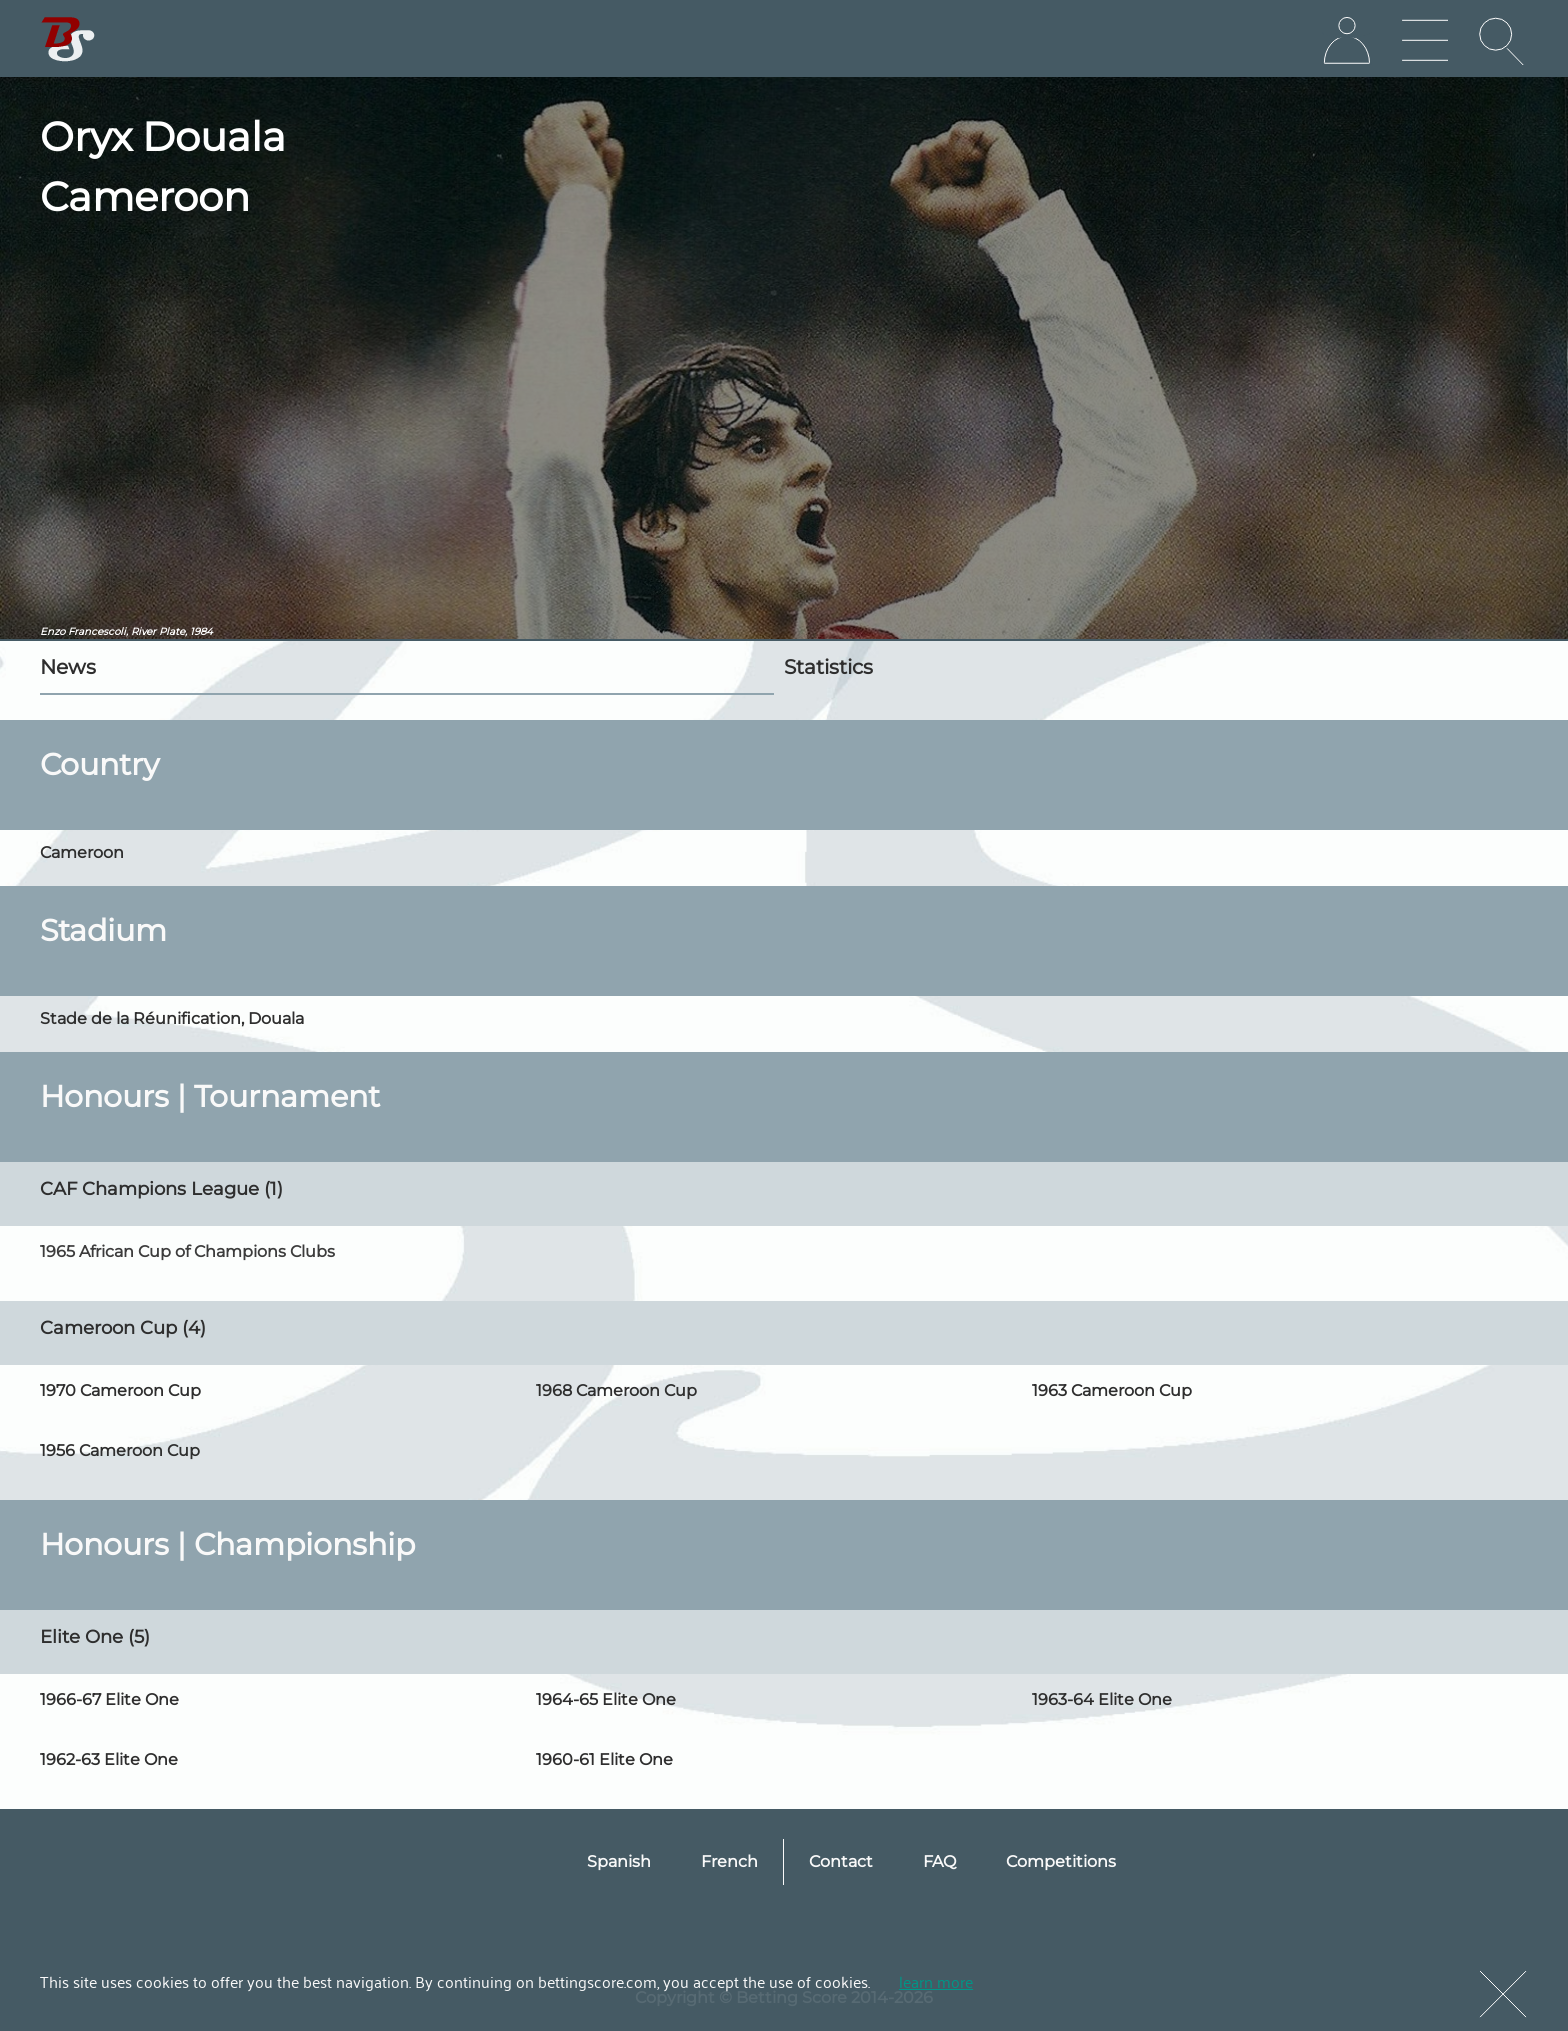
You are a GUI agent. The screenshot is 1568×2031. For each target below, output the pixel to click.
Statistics (828, 667)
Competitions (1061, 1861)
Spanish (619, 1861)
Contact (841, 1861)
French (729, 1861)
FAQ (939, 1861)
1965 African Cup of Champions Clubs (187, 1251)
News (68, 667)
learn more (936, 1981)
